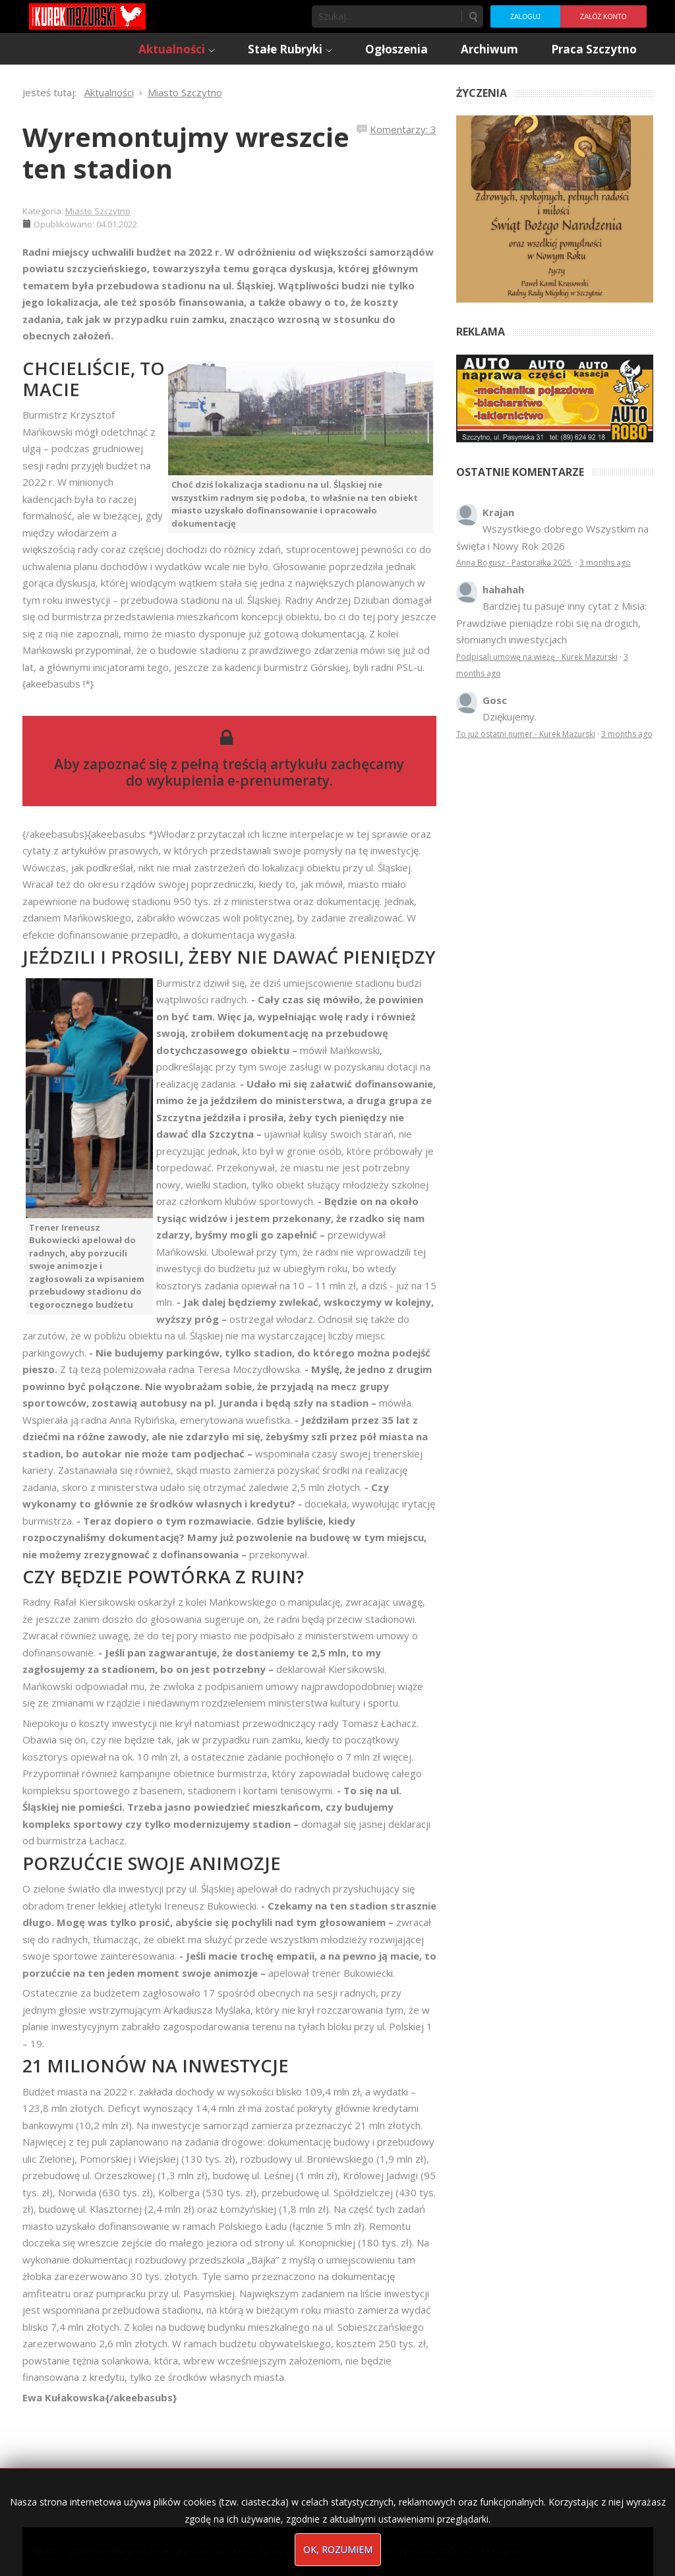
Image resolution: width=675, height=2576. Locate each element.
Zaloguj (525, 16)
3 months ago (605, 562)
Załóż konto (603, 16)
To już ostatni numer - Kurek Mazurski (525, 734)
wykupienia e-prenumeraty (238, 780)
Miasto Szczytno (98, 211)
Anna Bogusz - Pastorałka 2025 (514, 562)
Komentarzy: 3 (403, 129)
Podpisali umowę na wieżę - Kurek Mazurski (537, 656)
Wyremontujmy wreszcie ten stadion (185, 153)
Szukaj (472, 16)
